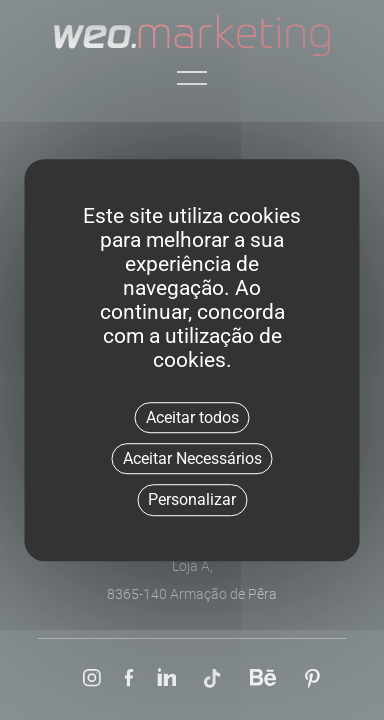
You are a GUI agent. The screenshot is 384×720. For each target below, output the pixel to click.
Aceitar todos (192, 417)
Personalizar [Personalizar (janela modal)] (192, 500)
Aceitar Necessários (192, 458)
